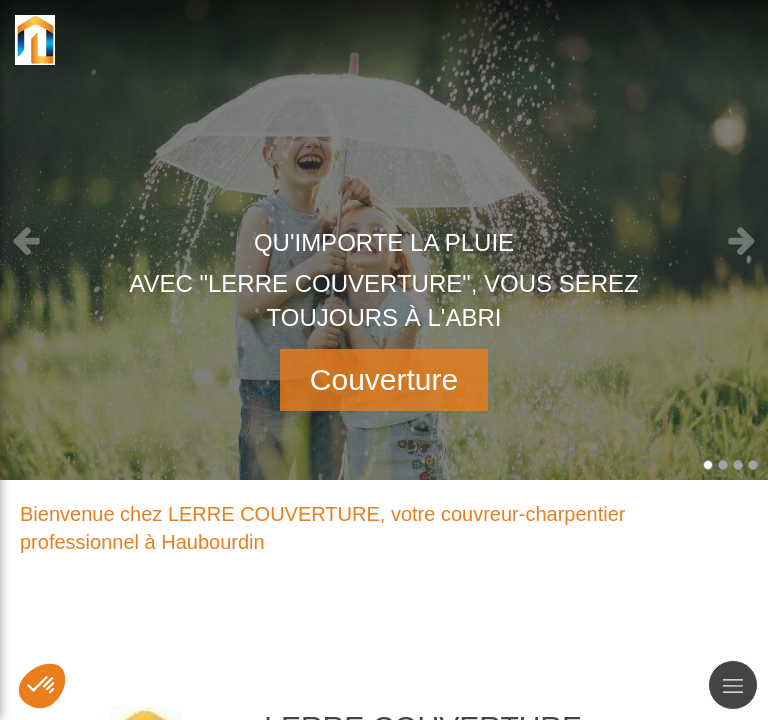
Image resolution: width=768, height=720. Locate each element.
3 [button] (738, 465)
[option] (384, 240)
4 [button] (753, 465)
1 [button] (708, 465)
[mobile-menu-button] (733, 685)
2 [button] (723, 465)
